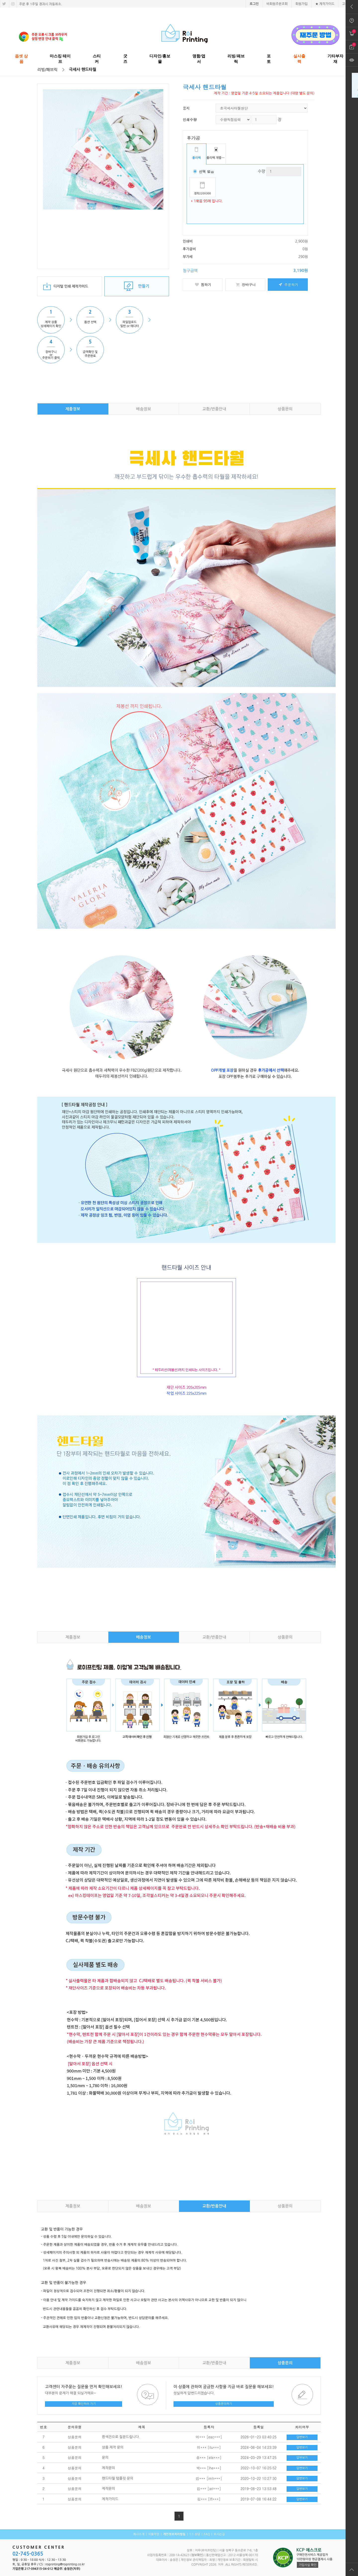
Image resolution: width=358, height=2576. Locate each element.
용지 (186, 108)
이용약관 (153, 2534)
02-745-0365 (27, 2553)
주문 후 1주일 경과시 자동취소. (40, 4)
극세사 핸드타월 (82, 69)
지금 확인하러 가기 (84, 2403)
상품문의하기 (223, 2403)
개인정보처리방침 (174, 2534)
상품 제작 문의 (113, 2447)
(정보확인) (197, 2555)
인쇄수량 (190, 119)
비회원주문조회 (277, 3)
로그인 (254, 3)
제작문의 (108, 2468)
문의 (105, 2457)
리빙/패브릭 (47, 70)
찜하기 (202, 284)
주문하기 (287, 284)
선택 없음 (203, 171)
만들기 (136, 286)
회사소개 (138, 2534)
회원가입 (301, 3)
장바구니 (245, 284)
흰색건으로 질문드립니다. (121, 2437)
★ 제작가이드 (324, 3)
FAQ (207, 2534)
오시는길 (219, 2534)
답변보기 (302, 2437)
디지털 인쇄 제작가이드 (65, 287)
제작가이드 (110, 2499)
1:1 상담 (194, 2534)
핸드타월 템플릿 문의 (117, 2478)
